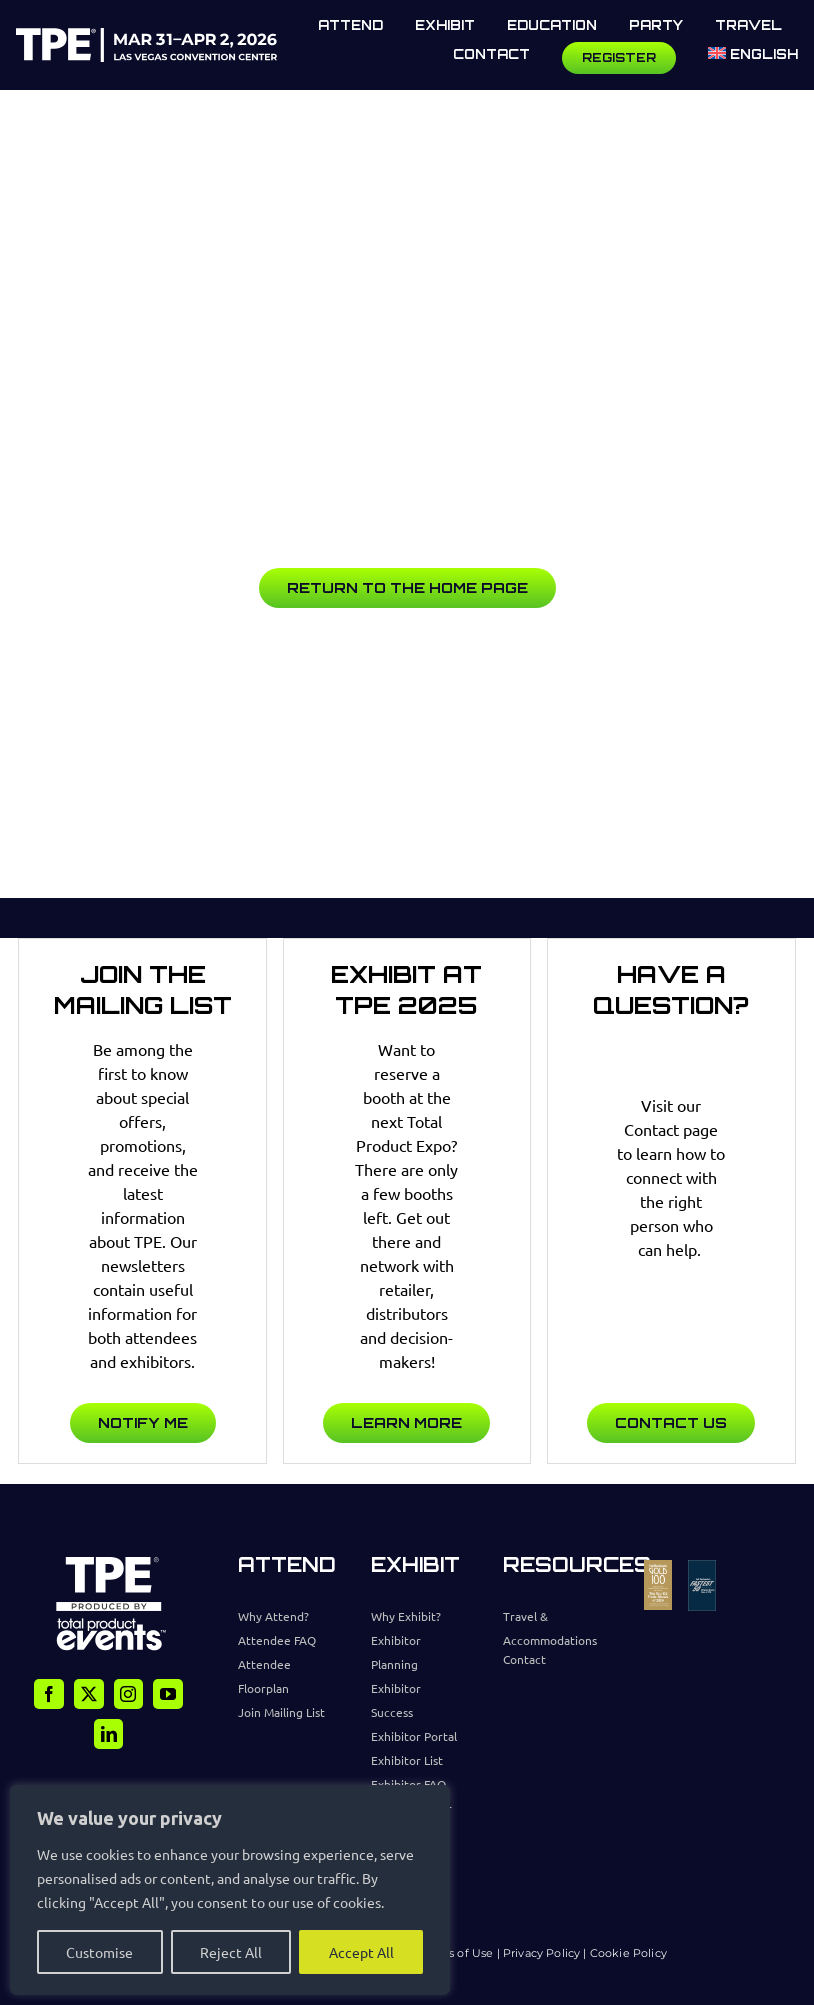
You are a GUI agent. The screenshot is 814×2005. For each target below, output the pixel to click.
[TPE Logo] (146, 36)
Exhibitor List (407, 1760)
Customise (99, 1952)
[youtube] (168, 1694)
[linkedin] (109, 1734)
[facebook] (49, 1694)
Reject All (231, 1952)
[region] (230, 1890)
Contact (524, 1659)
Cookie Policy (628, 1953)
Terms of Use (456, 1953)
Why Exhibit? (406, 1616)
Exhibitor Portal (414, 1736)
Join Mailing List (281, 1712)
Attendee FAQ (277, 1640)
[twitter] (89, 1694)
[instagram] (129, 1694)
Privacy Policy (543, 1953)
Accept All (361, 1952)
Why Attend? (273, 1616)
